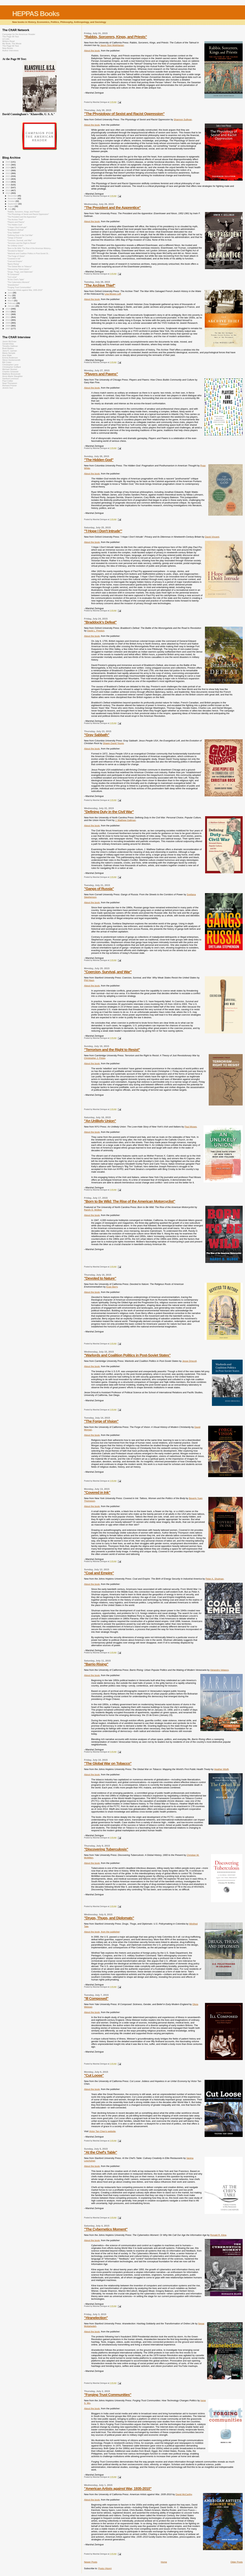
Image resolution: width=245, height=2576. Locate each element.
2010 (8, 320)
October (12, 201)
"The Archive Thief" (99, 285)
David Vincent (212, 536)
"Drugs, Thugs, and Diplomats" (109, 1918)
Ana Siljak (7, 355)
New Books (7, 48)
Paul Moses (191, 1126)
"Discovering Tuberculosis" (106, 1849)
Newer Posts (90, 2562)
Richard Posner (9, 385)
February (12, 303)
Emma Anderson (10, 357)
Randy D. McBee (93, 1209)
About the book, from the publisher (102, 1931)
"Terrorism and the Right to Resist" (112, 1049)
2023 (8, 170)
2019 (8, 182)
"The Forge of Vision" (101, 1421)
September (13, 204)
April (10, 298)
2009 (8, 323)
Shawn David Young (113, 743)
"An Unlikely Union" (100, 1121)
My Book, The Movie (11, 43)
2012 (8, 314)
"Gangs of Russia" (99, 889)
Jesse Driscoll (189, 1361)
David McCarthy (184, 2494)
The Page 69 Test (10, 46)
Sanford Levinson (10, 378)
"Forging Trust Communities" (107, 2395)
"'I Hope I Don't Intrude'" (103, 531)
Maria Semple (8, 353)
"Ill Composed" (96, 1998)
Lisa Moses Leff (113, 294)
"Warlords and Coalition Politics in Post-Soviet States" (127, 1355)
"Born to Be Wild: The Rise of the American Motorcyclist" (129, 1201)
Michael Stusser (9, 369)
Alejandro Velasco (219, 1670)
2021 (8, 176)
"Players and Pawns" (101, 374)
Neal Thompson (9, 383)
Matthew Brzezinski (11, 374)
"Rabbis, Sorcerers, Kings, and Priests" (115, 37)
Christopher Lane (10, 364)
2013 (8, 311)
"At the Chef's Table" (100, 2152)
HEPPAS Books (36, 13)
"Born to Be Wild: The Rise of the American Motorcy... (29, 248)
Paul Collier (7, 381)
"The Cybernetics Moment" (106, 2229)
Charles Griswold (10, 371)
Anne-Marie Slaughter (12, 376)
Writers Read (8, 41)
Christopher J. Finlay (94, 1058)
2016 (8, 190)
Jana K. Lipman (9, 350)
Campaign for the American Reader (18, 34)
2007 (8, 328)
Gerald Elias (8, 344)
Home (164, 2562)
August (11, 206)
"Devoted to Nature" (100, 1278)
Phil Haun (89, 980)
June (10, 293)
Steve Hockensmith (11, 360)
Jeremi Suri (7, 388)
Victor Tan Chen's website (102, 2131)
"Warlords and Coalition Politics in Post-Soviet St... (28, 253)
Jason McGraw (9, 341)
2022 (8, 173)
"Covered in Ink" (97, 1492)
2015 (8, 193)
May (10, 295)
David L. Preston (95, 630)
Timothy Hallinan (10, 346)
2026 (8, 162)
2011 (8, 317)
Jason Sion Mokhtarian (112, 45)
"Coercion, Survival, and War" (108, 972)
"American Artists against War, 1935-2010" (117, 2488)
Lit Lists (5, 39)
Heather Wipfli (221, 1769)
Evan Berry (111, 1286)
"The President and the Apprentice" (112, 207)
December (13, 196)
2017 (8, 187)
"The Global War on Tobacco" (107, 1763)
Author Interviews (10, 50)
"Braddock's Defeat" (100, 622)
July (10, 209)
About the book (92, 50)
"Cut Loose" (94, 2075)
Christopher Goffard (11, 367)
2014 (8, 309)
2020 (8, 179)
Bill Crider (6, 362)
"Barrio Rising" (96, 1664)
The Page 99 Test (10, 36)
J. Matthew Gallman (125, 820)
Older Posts (237, 2562)
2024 (8, 167)
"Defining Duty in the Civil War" (109, 812)
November (13, 198)
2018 (8, 184)
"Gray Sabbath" (96, 735)
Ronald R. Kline (218, 2235)
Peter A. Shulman (214, 1578)
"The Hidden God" (98, 460)
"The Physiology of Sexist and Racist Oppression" (124, 114)
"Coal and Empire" (99, 1573)
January (12, 306)
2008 (8, 325)
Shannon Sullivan (183, 119)
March (11, 300)
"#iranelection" (96, 2318)
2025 (8, 164)
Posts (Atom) (105, 2568)
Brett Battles (8, 348)
